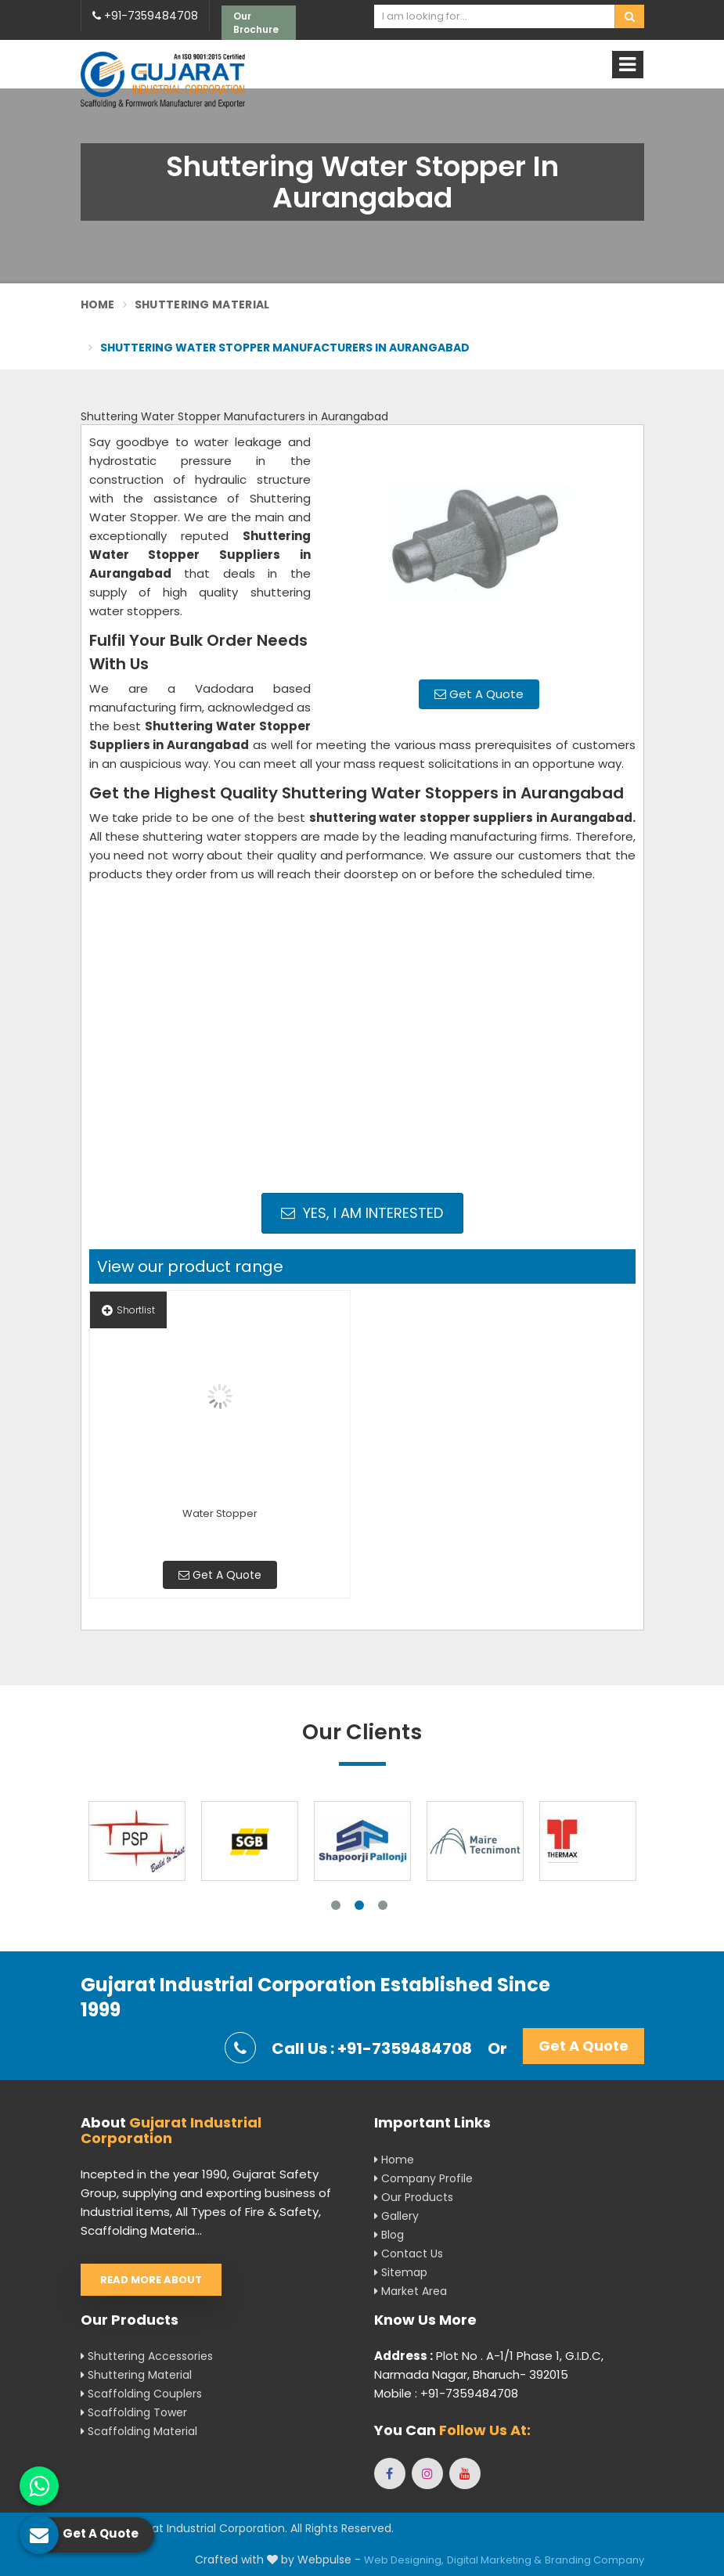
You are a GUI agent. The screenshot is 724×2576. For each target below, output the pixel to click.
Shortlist (128, 1310)
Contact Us (408, 2253)
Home (98, 304)
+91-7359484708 (145, 15)
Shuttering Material (202, 304)
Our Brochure (256, 22)
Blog (389, 2235)
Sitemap (400, 2272)
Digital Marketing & (494, 2560)
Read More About (151, 2279)
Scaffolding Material (139, 2431)
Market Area (410, 2291)
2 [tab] (359, 1905)
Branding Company (594, 2560)
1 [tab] (335, 1905)
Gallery (396, 2216)
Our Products (413, 2197)
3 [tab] (382, 1905)
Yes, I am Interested (362, 1213)
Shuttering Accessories (147, 2356)
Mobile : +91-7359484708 (446, 2393)
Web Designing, (404, 2560)
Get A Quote (479, 694)
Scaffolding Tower (134, 2412)
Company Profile (423, 2178)
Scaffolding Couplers (141, 2393)
